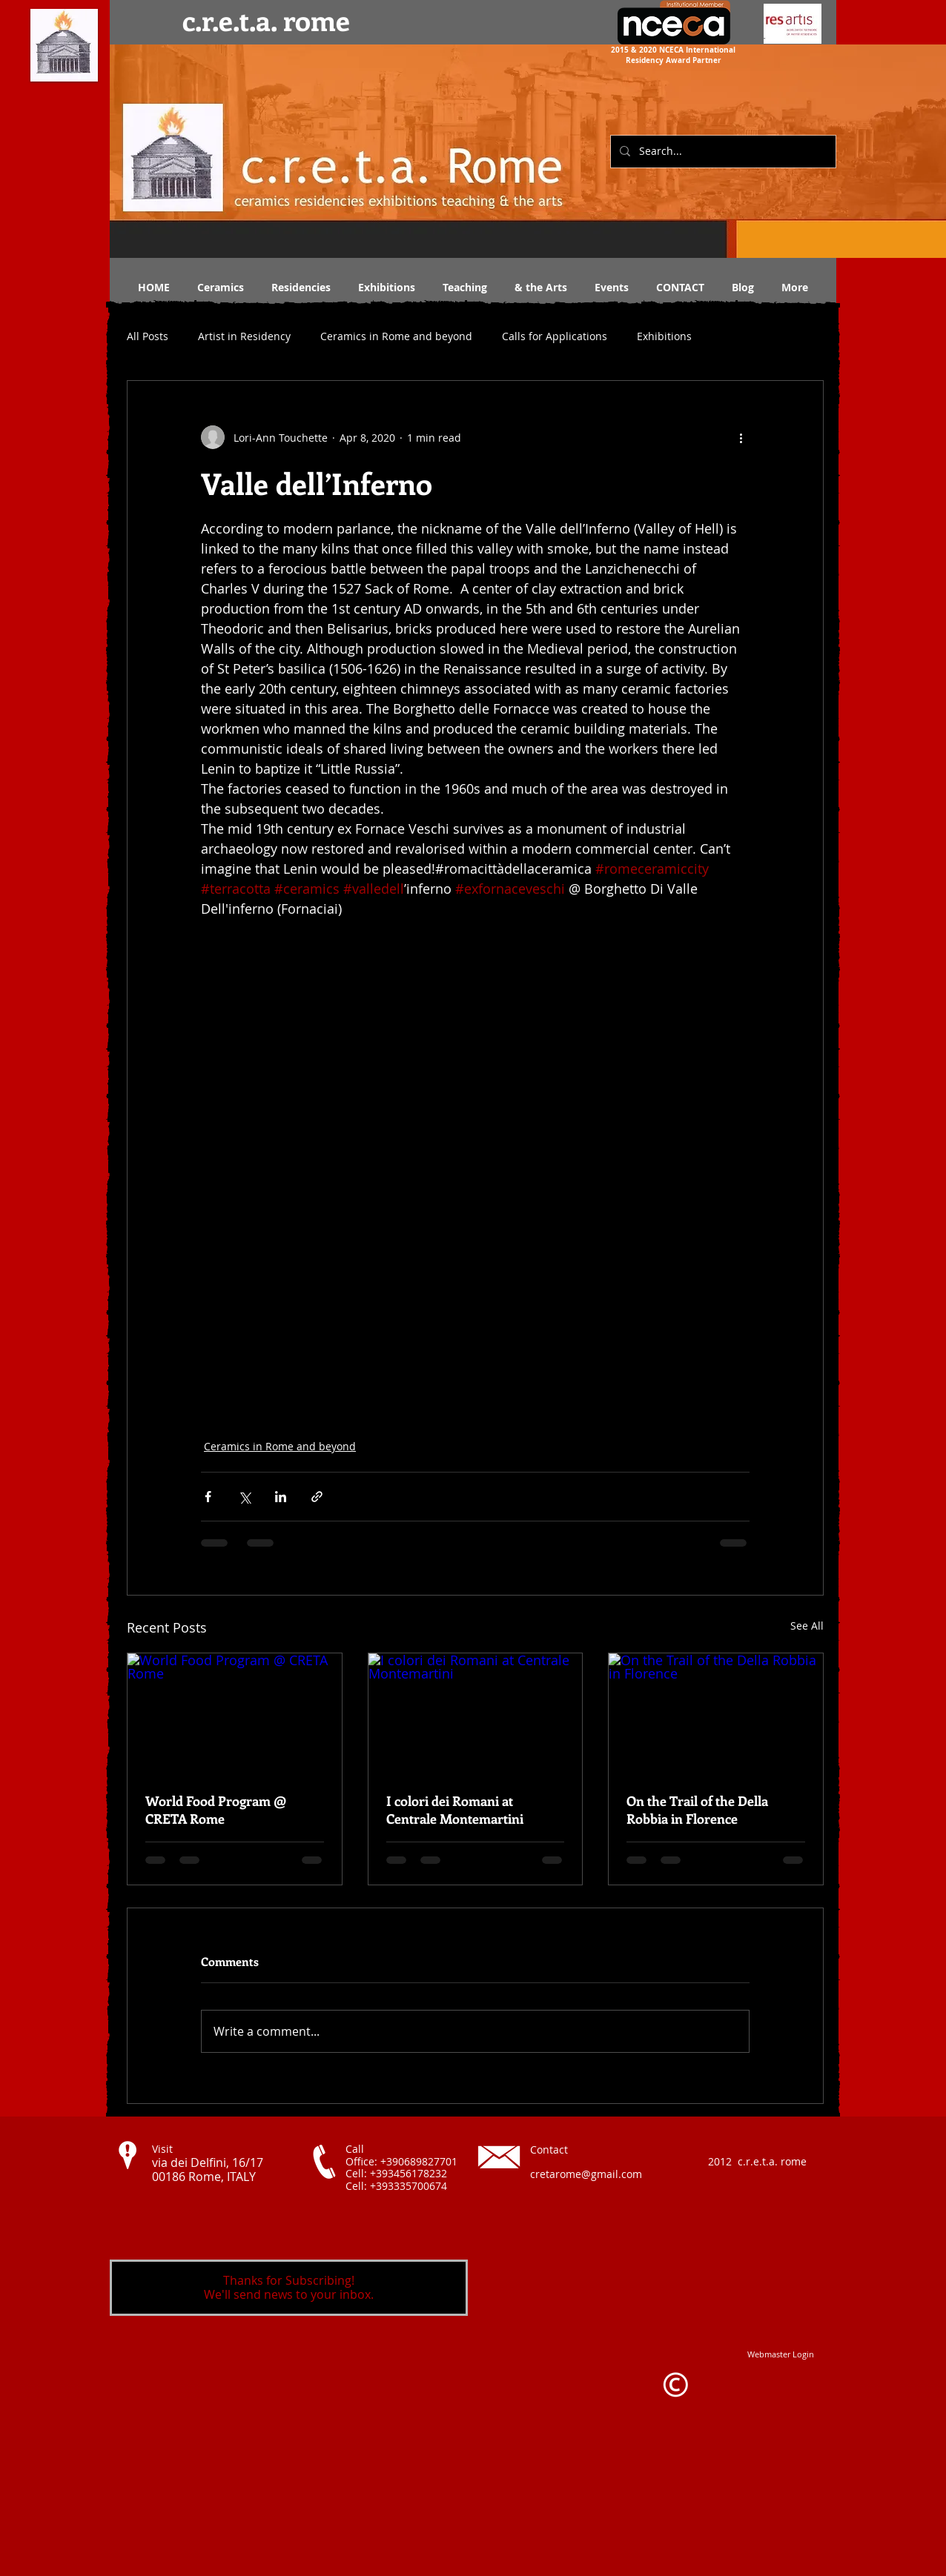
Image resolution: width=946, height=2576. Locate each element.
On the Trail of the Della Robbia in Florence (697, 1810)
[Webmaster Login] (780, 2354)
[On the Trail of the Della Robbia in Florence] (716, 1713)
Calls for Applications (554, 336)
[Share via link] (317, 1497)
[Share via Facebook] (208, 1497)
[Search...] (721, 151)
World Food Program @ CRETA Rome (215, 1810)
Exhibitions (664, 336)
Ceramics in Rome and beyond (396, 336)
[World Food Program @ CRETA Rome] (235, 1713)
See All (807, 1626)
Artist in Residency (244, 336)
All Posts (147, 336)
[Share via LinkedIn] (281, 1497)
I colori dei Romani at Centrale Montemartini (454, 1810)
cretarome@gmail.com (586, 2174)
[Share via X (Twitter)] (244, 1497)
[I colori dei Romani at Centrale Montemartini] (475, 1713)
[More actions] (741, 437)
